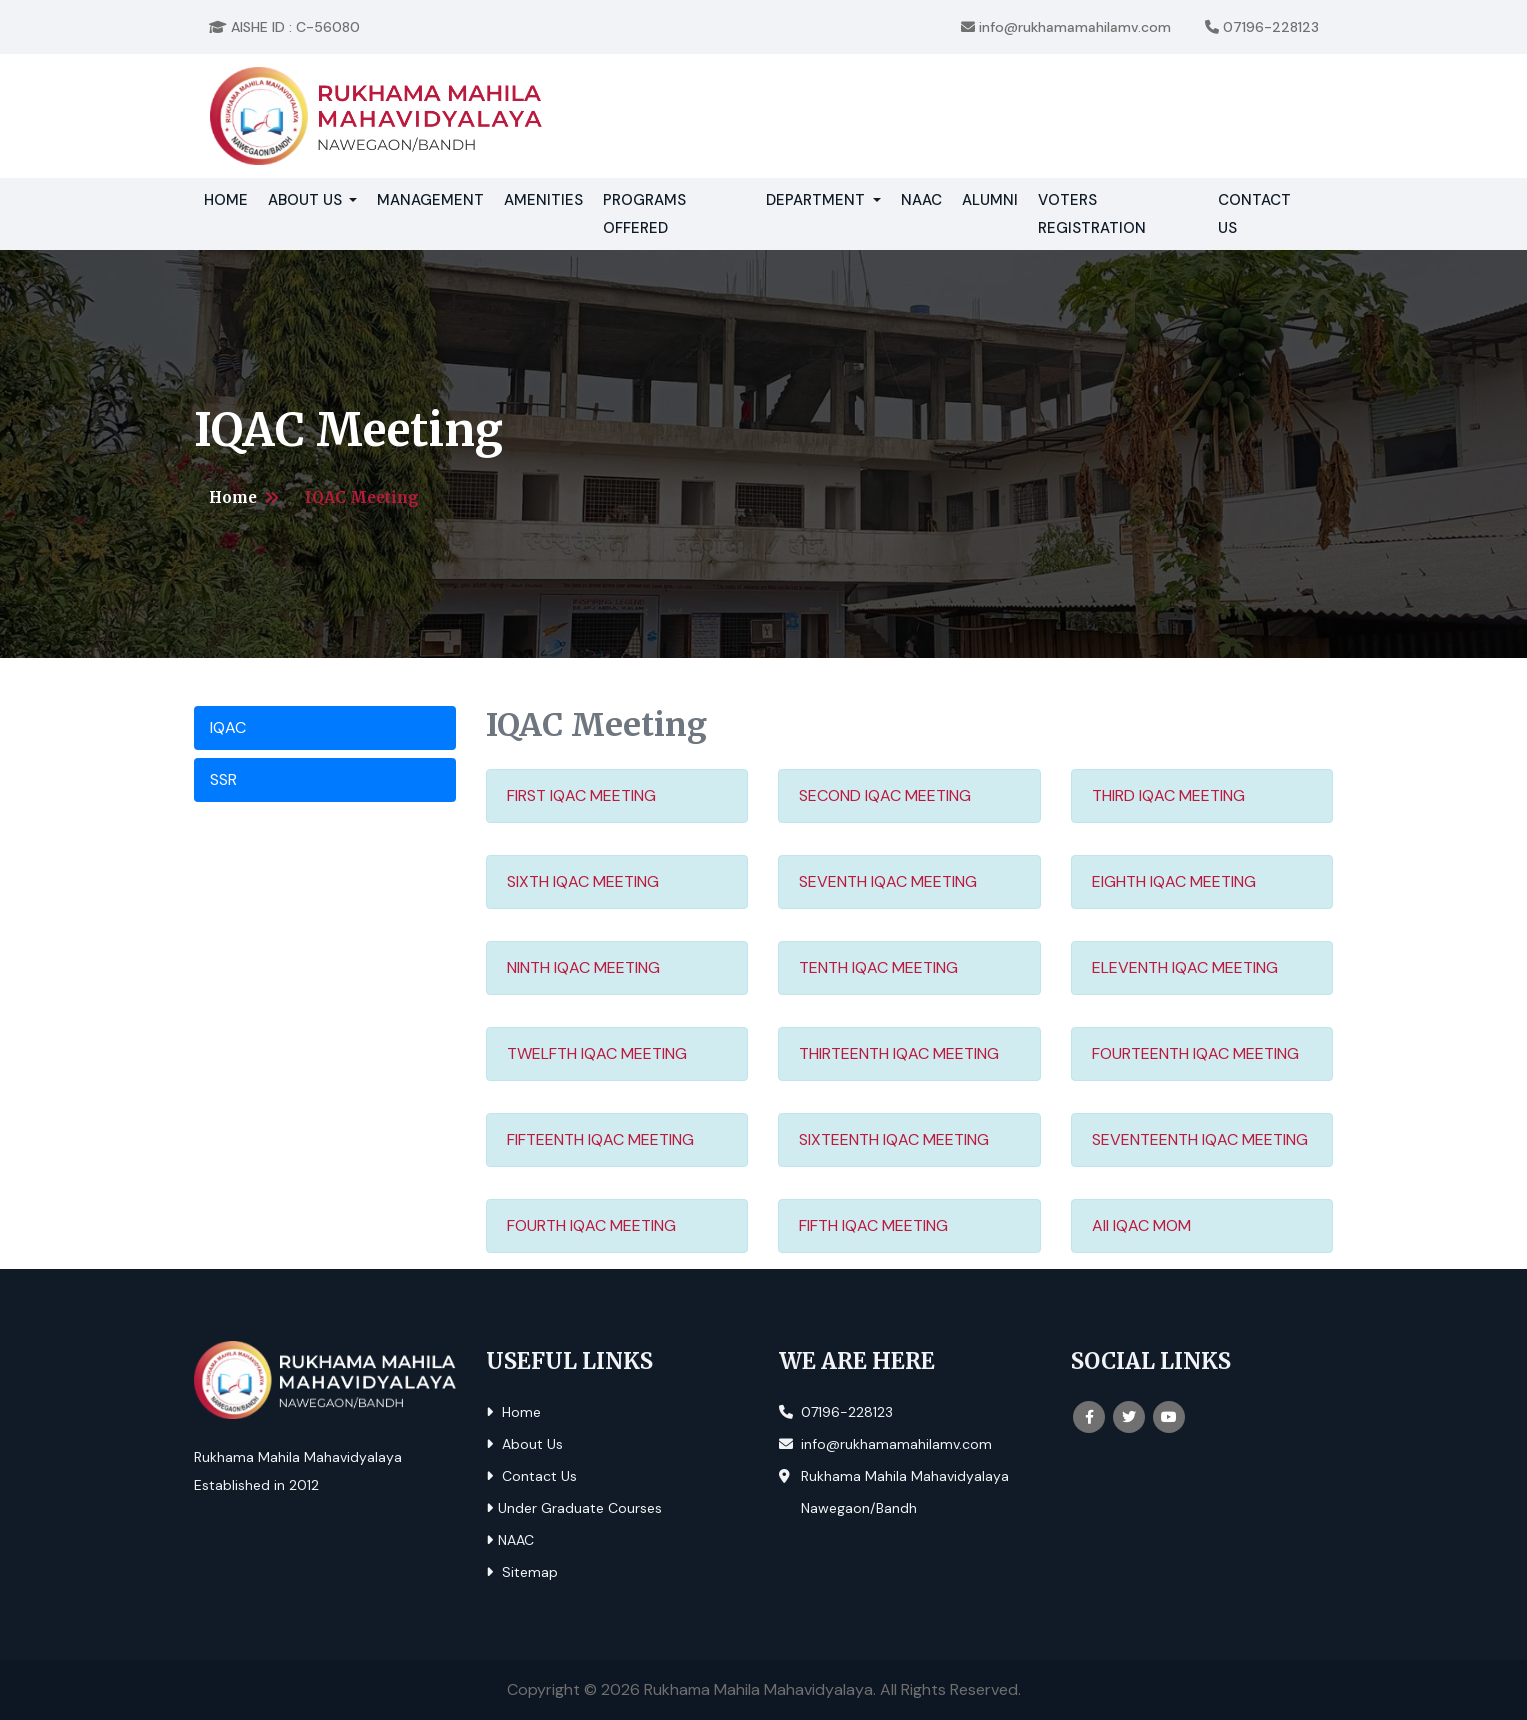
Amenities (543, 200)
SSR (223, 779)
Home (231, 198)
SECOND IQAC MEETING (885, 795)
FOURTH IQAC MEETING (591, 1225)
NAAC (921, 200)
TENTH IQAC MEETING (878, 967)
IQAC (228, 727)
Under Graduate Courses (574, 1508)
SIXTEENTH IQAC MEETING (894, 1139)
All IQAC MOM (1141, 1225)
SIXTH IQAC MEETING (583, 881)
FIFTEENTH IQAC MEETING (600, 1139)
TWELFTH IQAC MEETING (597, 1053)
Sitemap (522, 1572)
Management (430, 200)
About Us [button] (307, 200)
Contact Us (1254, 214)
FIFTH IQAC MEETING (873, 1225)
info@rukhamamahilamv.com (1066, 27)
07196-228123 (1262, 27)
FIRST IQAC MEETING (581, 795)
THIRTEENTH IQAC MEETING (899, 1053)
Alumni (990, 200)
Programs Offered (644, 214)
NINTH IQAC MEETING (583, 967)
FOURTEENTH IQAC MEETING (1195, 1053)
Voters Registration (1092, 214)
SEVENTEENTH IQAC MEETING (1200, 1139)
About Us (524, 1444)
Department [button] (817, 200)
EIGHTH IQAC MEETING (1174, 881)
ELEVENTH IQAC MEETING (1185, 967)
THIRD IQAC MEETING (1168, 795)
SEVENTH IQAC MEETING (888, 881)
